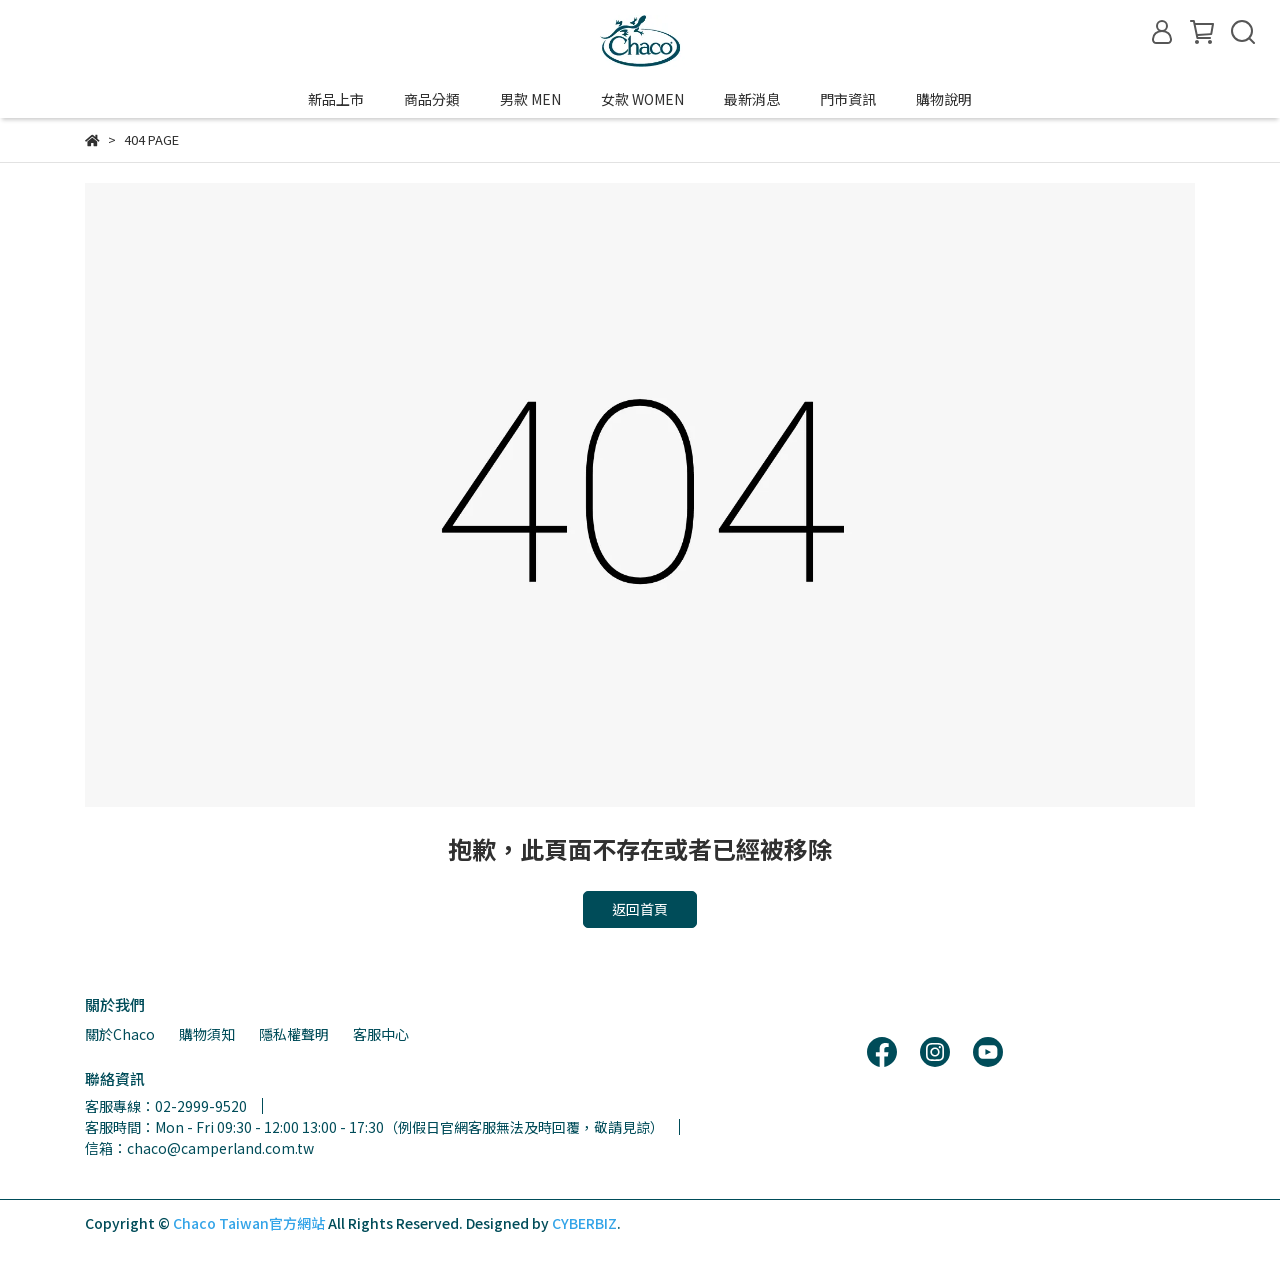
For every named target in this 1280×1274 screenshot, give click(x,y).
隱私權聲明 (294, 1034)
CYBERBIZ (584, 1223)
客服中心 (381, 1034)
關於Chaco (120, 1034)
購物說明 (944, 99)
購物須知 (207, 1034)
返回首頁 (640, 909)
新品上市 (336, 99)
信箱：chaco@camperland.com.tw (199, 1148)
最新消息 (752, 99)
